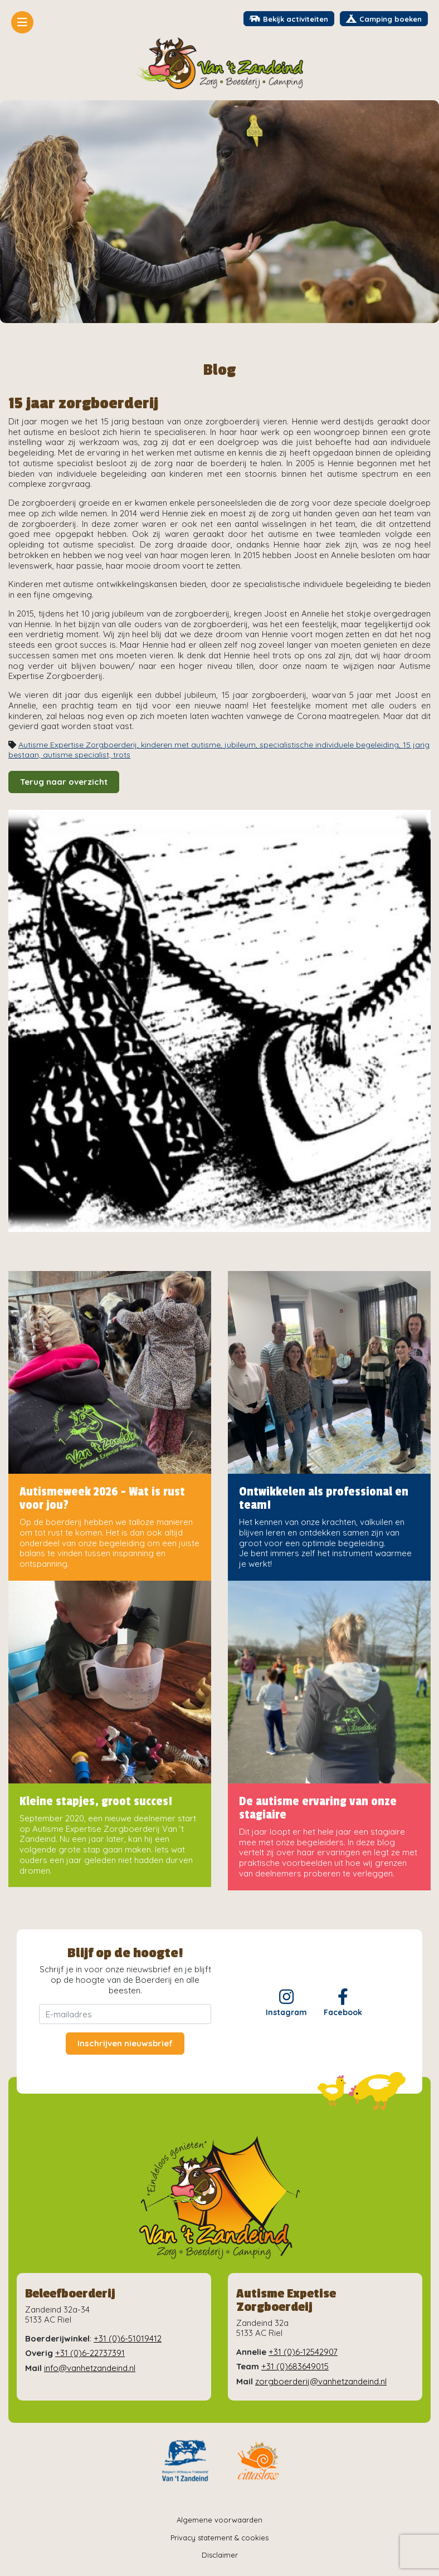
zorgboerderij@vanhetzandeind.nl (321, 2381)
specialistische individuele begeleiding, (331, 745)
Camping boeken (384, 18)
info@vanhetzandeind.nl (89, 2368)
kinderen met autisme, (183, 745)
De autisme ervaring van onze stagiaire (318, 1808)
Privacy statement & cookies (219, 2537)
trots (121, 755)
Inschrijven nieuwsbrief (125, 2043)
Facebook (343, 2002)
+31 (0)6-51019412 (128, 2338)
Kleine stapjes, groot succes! (95, 1801)
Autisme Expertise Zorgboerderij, (79, 745)
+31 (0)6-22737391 (90, 2353)
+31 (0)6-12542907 (303, 2352)
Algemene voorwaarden (219, 2519)
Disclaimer (220, 2554)
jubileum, (242, 745)
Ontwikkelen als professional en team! (323, 1498)
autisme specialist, (78, 755)
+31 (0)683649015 (295, 2366)
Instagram (286, 2002)
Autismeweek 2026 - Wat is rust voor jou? (102, 1498)
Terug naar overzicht (64, 781)
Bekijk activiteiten (289, 18)
